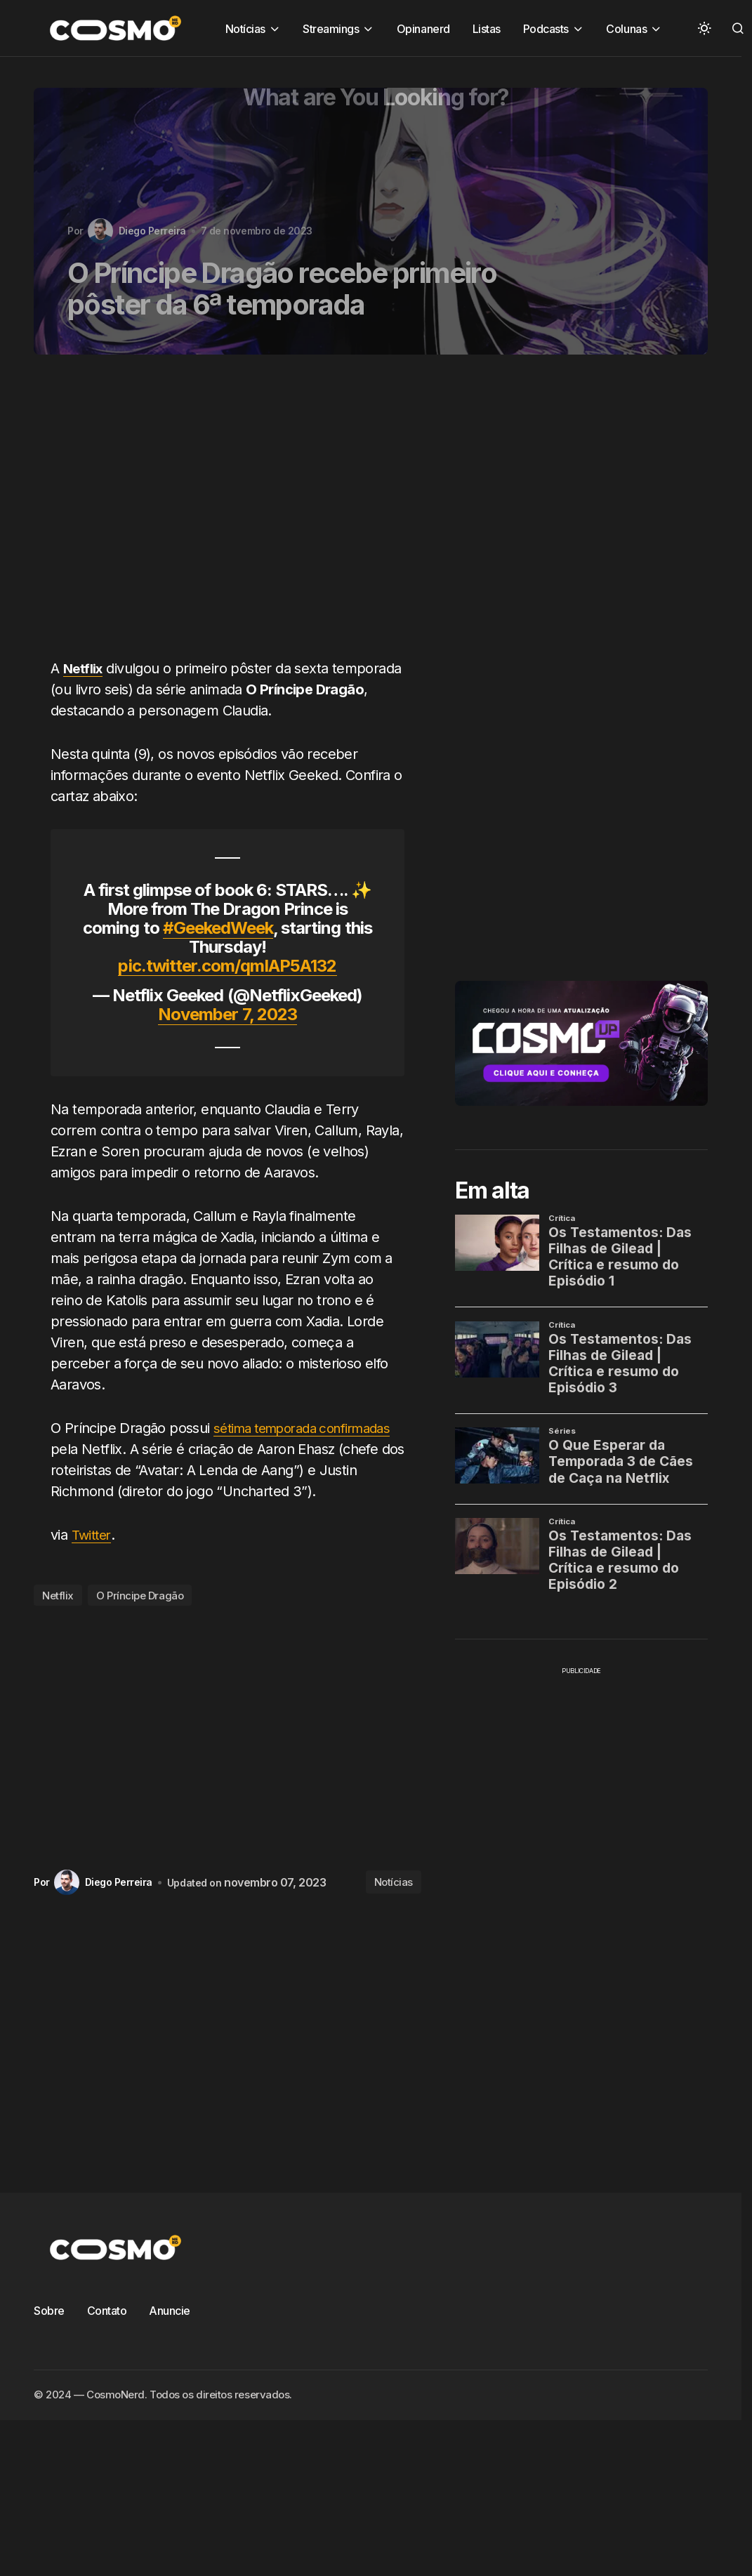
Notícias (393, 1903)
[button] (704, 28)
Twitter (93, 1555)
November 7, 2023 (227, 1014)
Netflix (58, 1616)
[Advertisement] (203, 514)
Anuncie (169, 2332)
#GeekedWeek (218, 928)
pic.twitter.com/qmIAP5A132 (227, 966)
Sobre (49, 2332)
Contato (107, 2332)
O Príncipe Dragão (139, 1616)
